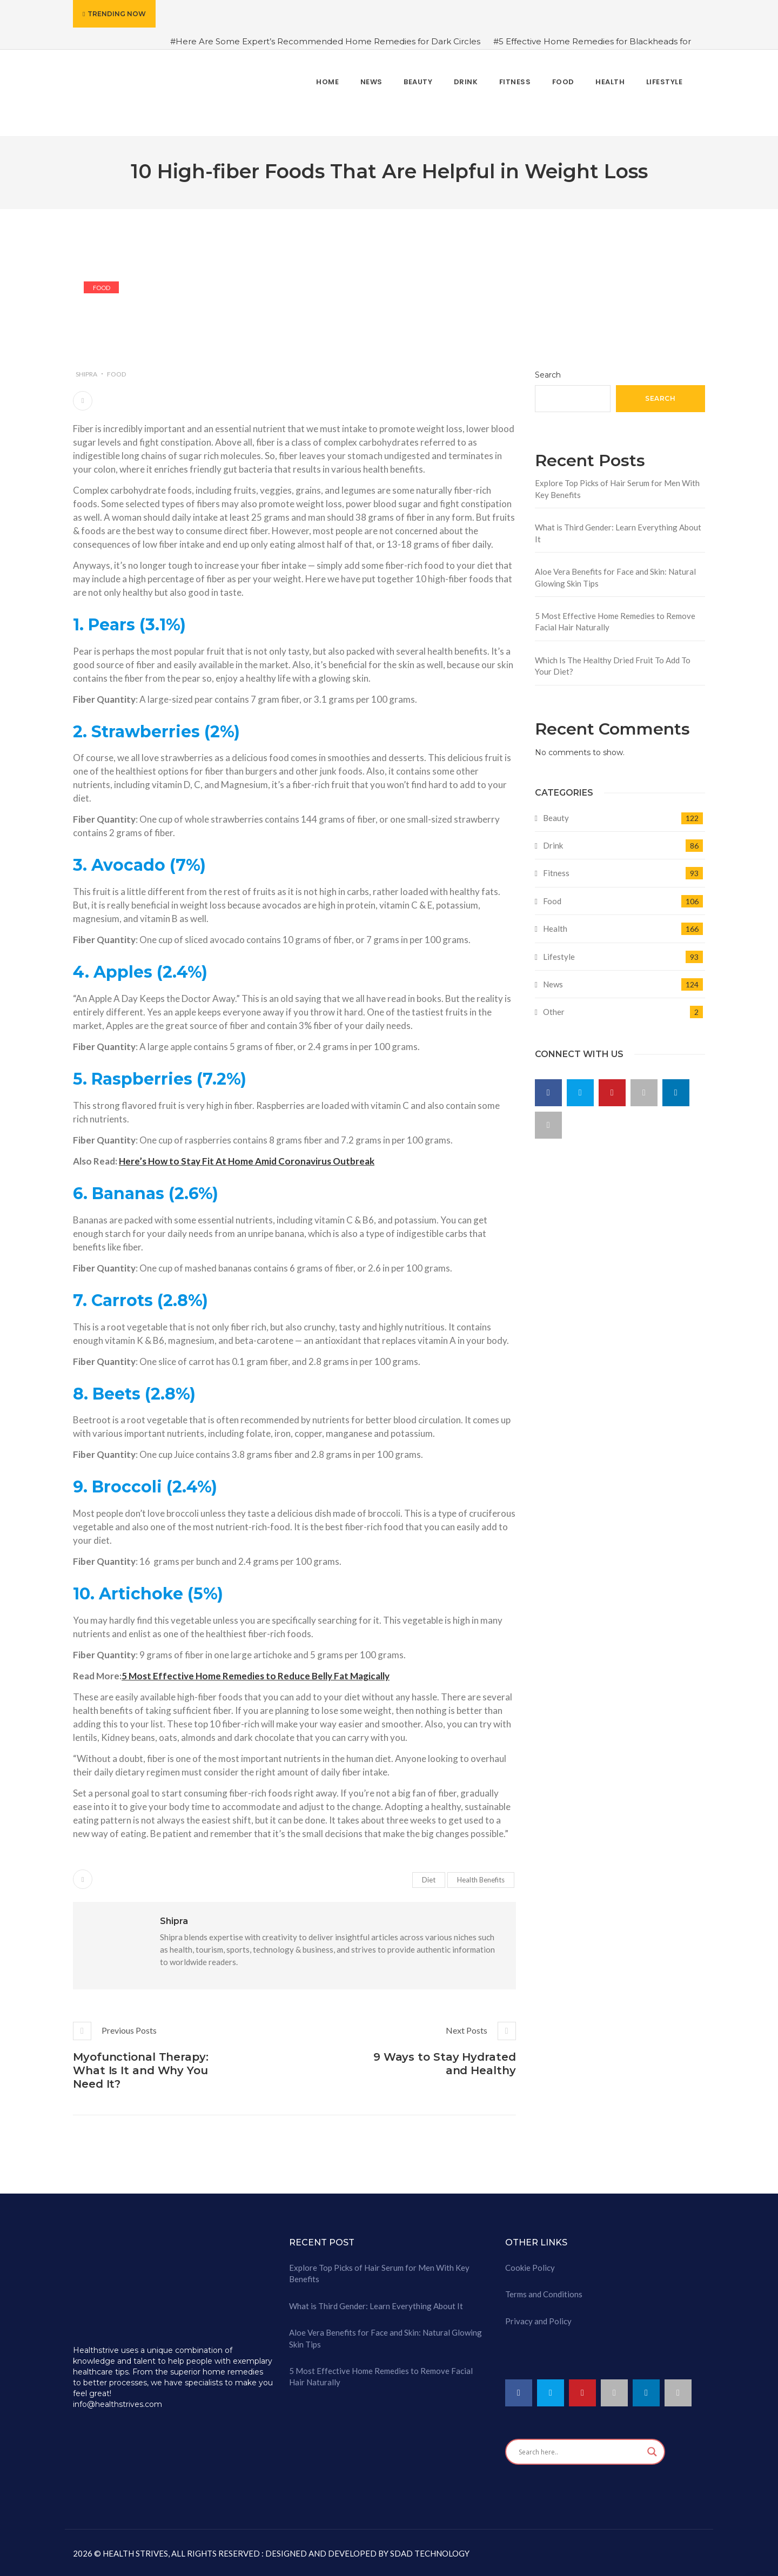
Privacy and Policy (538, 2321)
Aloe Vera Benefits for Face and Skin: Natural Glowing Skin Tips (615, 577)
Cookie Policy (530, 2267)
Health (555, 928)
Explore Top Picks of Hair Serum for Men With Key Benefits (617, 488)
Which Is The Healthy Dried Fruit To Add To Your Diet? (612, 665)
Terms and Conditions (543, 2294)
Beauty (556, 818)
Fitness (556, 873)
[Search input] (580, 2451)
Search (548, 375)
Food (101, 287)
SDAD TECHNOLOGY (429, 2553)
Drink (553, 845)
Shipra (86, 374)
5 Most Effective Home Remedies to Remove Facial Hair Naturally (615, 621)
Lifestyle (559, 956)
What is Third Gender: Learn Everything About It (618, 532)
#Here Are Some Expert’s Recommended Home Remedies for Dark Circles (325, 41)
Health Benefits (481, 1879)
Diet (428, 1879)
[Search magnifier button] (652, 2451)
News (553, 984)
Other (554, 1012)
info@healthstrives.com (117, 2404)
